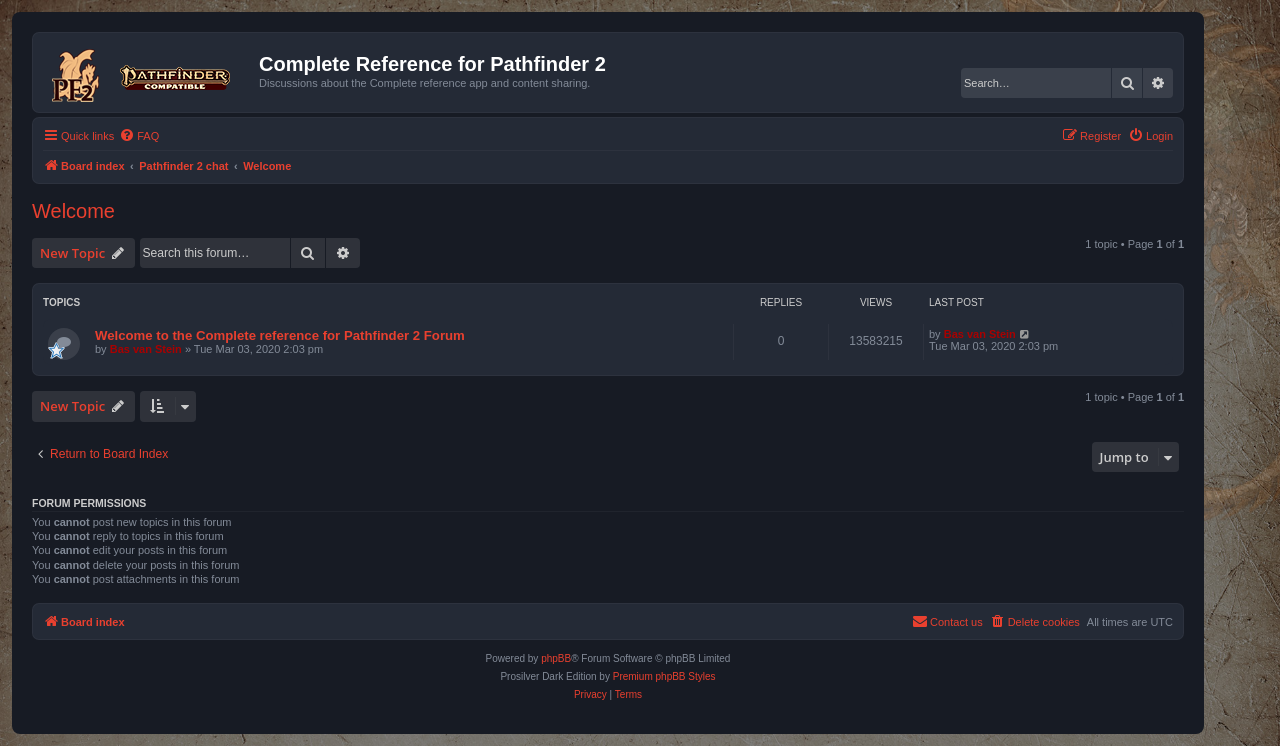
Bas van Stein (146, 349)
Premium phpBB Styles (664, 676)
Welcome (73, 211)
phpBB (556, 658)
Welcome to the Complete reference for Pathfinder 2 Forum (280, 335)
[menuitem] (139, 136)
